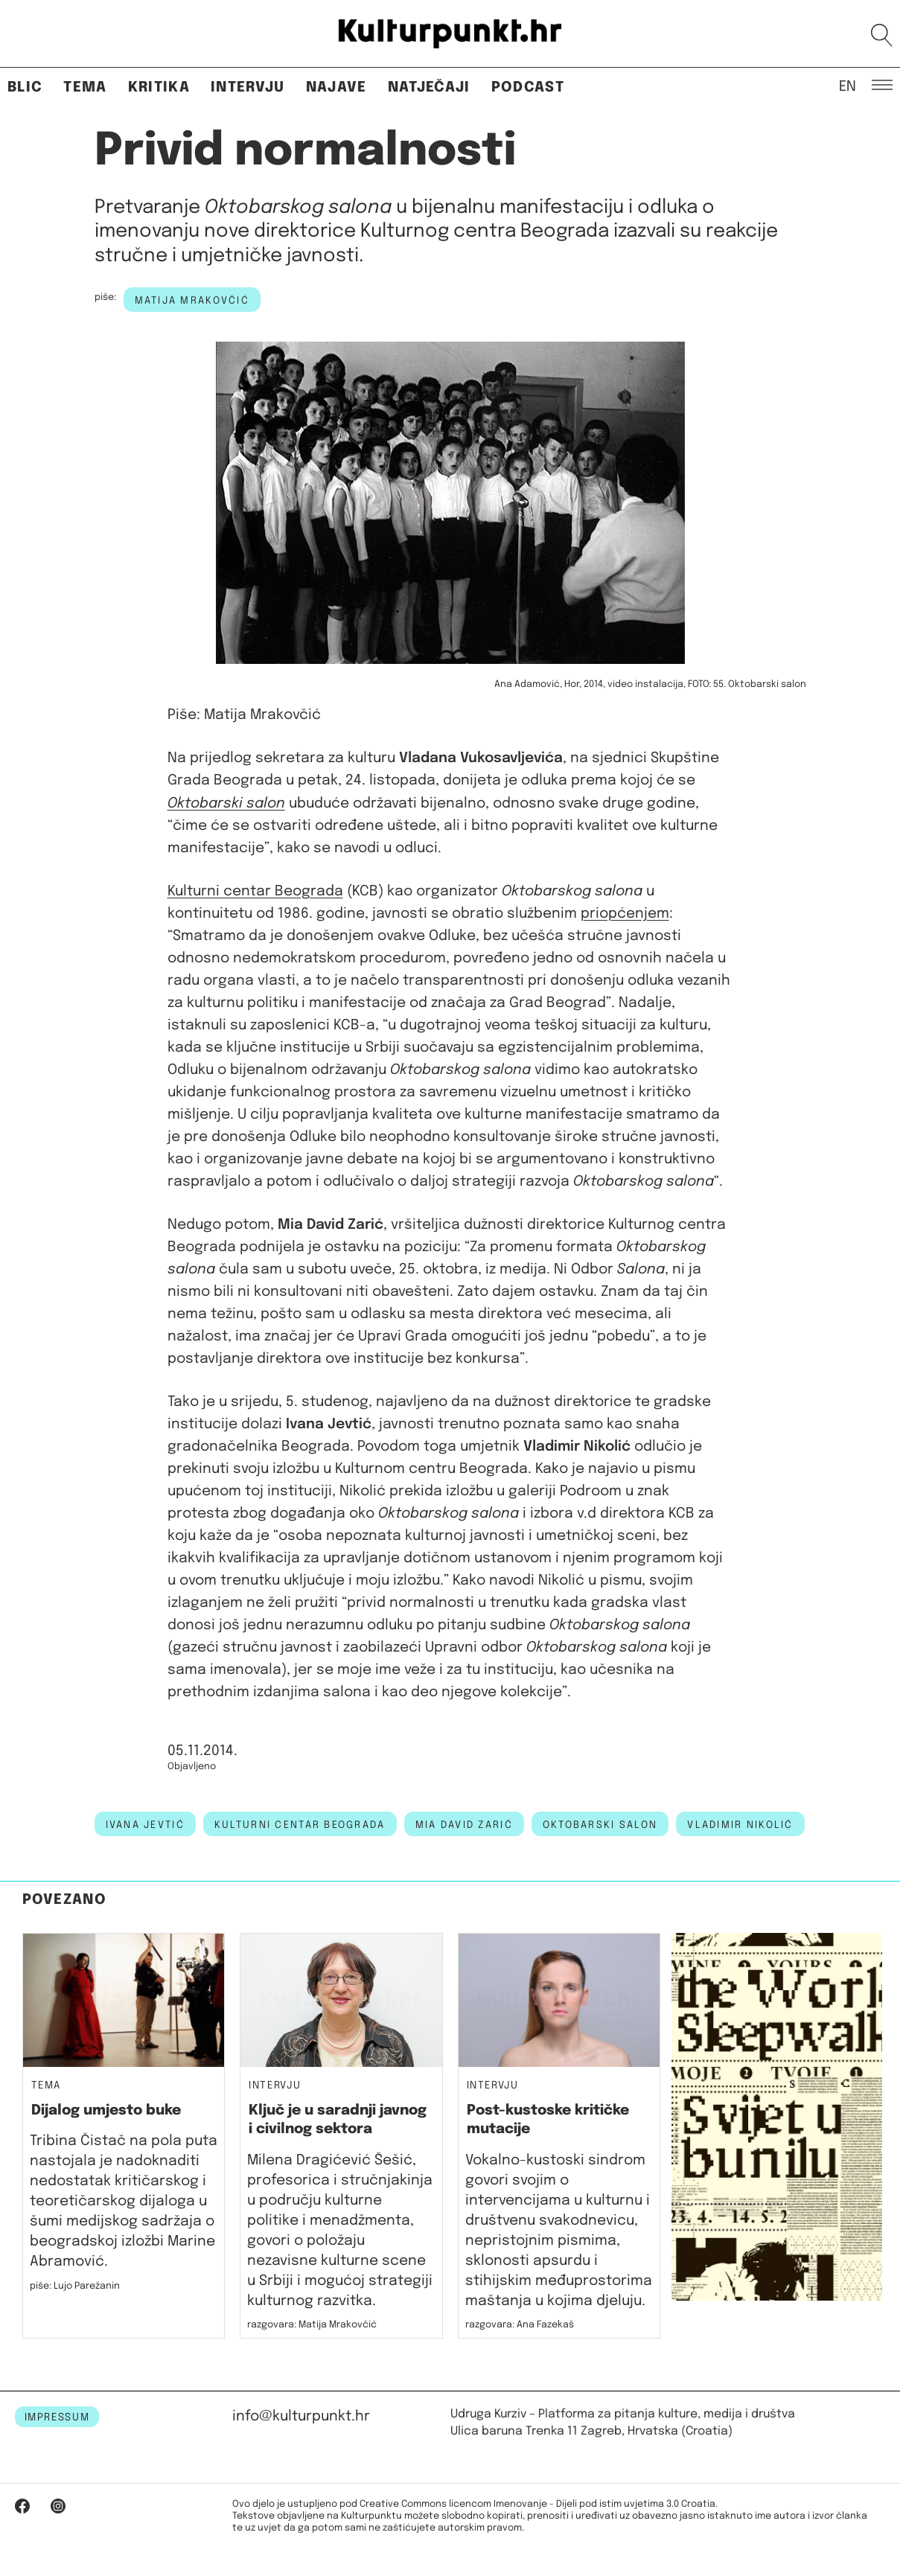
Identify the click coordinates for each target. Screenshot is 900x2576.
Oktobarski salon (600, 1825)
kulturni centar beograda (300, 1825)
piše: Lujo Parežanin (75, 2286)
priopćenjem (625, 914)
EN (847, 86)
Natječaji (429, 87)
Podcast (527, 87)
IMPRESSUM (57, 2417)
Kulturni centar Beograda (255, 891)
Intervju (248, 87)
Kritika (159, 87)
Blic (24, 87)
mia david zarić (464, 1825)
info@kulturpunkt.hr (301, 2416)
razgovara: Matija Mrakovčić (312, 2325)
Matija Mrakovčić (192, 300)
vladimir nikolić (740, 1825)
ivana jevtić (145, 1825)
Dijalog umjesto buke (106, 2110)
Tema (84, 87)
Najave (336, 87)
